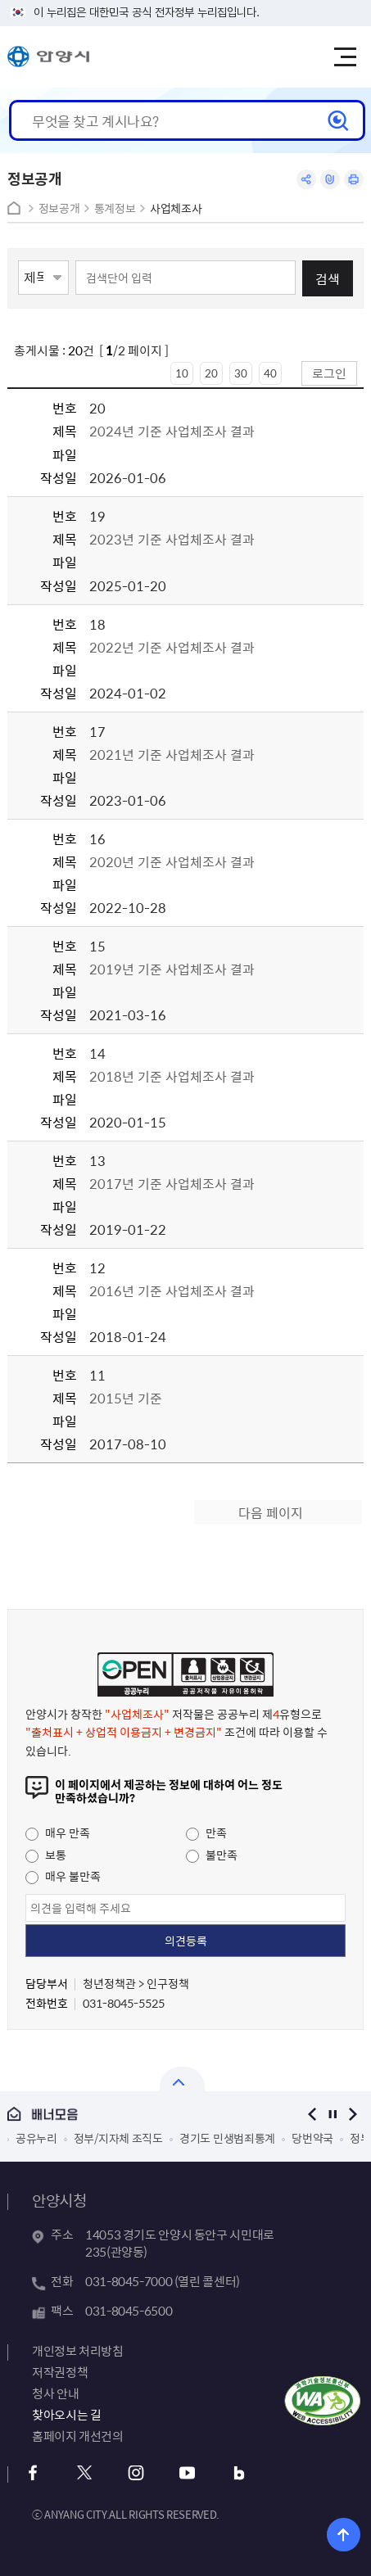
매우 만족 (57, 1832)
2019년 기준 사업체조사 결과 (172, 968)
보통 (45, 1854)
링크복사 (330, 179)
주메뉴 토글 (344, 57)
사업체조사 (175, 208)
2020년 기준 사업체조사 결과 (172, 861)
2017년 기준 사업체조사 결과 (172, 1183)
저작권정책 (60, 2372)
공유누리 (36, 2138)
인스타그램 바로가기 (135, 2473)
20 (211, 373)
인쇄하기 (354, 179)
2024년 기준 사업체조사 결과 (173, 431)
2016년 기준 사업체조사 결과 (172, 1290)
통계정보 (115, 208)
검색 (327, 278)
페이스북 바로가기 (32, 2473)
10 (181, 373)
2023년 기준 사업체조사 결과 (172, 539)
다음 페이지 (270, 1512)
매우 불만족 (63, 1876)
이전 (312, 2114)
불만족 (212, 1854)
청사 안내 (55, 2393)
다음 (353, 2114)
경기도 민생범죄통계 (227, 2138)
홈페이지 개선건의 (78, 2436)
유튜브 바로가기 (187, 2473)
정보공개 (59, 208)
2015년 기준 (125, 1398)
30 (240, 373)
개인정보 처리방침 (78, 2351)
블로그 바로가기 (238, 2473)
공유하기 (306, 179)
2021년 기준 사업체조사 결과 (172, 754)
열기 (182, 2079)
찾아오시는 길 (66, 2415)
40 (270, 373)
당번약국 (312, 2138)
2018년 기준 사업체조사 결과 (172, 1076)
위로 (343, 2534)
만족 (206, 1832)
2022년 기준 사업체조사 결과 (172, 647)
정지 (333, 2114)
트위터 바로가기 (84, 2473)
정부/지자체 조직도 (118, 2138)
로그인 (329, 373)
